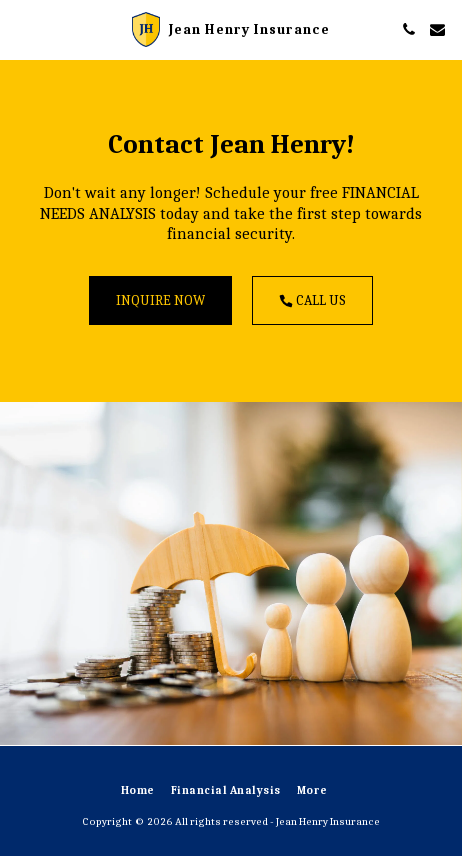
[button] (22, 28)
